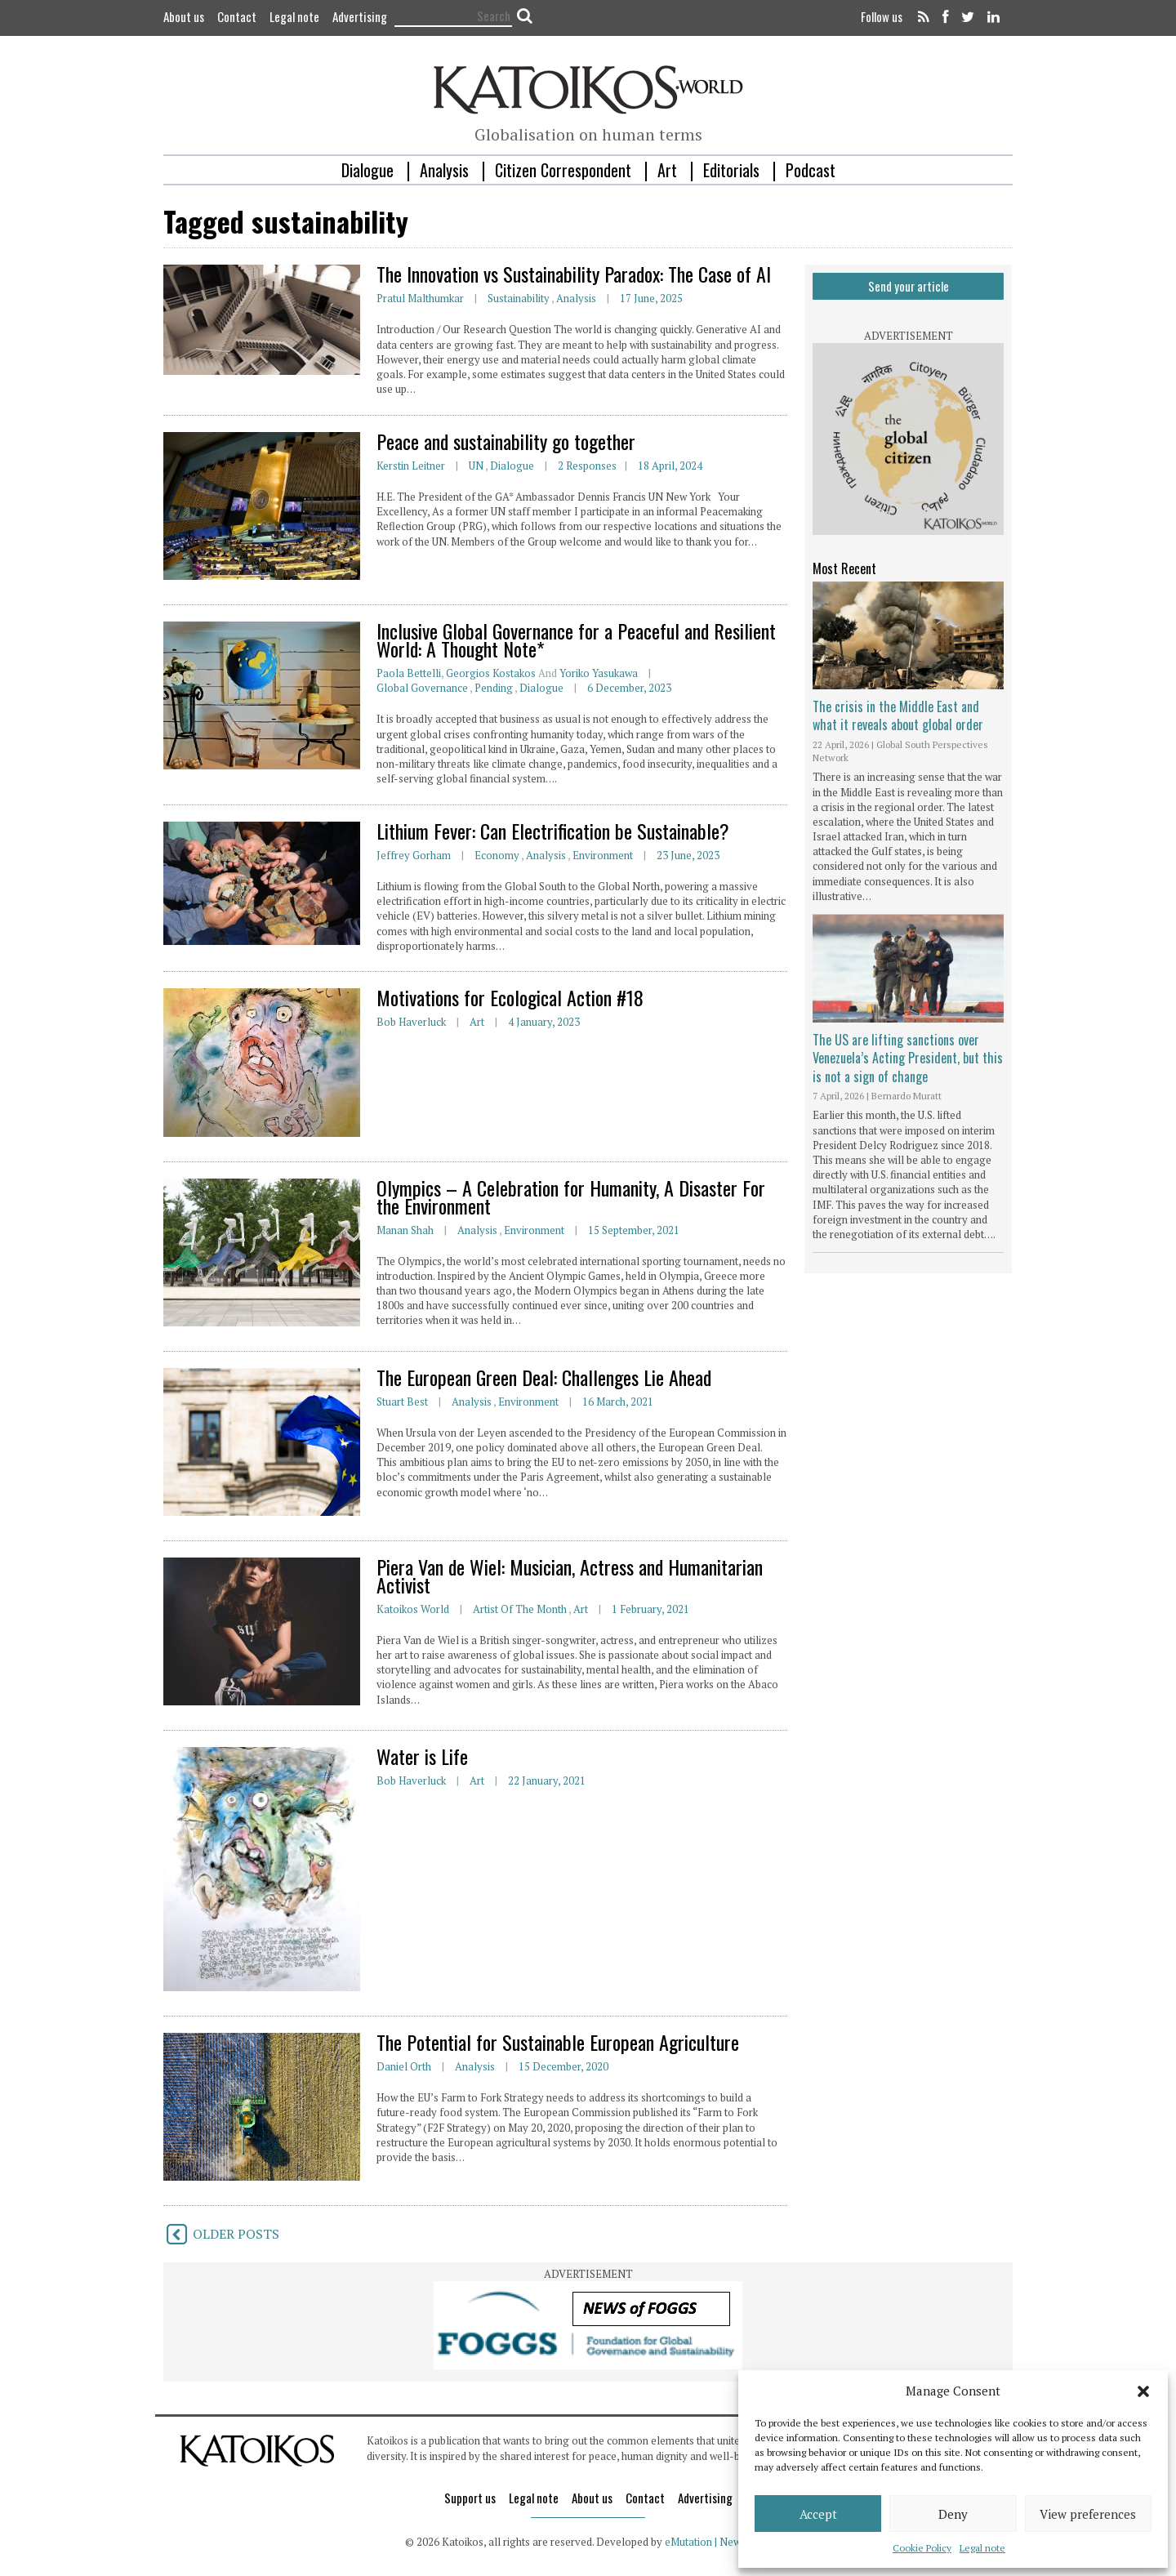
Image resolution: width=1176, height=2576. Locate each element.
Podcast (810, 170)
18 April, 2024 (670, 465)
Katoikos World (412, 1609)
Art (667, 170)
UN (476, 465)
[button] (1143, 2391)
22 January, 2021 (547, 1780)
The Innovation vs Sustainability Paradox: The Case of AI (573, 273)
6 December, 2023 (629, 687)
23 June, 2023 (688, 855)
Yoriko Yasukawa (598, 673)
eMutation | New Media (718, 2541)
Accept (818, 2514)
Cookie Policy (922, 2548)
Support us (470, 2498)
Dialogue (367, 170)
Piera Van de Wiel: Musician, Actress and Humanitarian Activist (569, 1575)
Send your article (908, 286)
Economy (496, 855)
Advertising (359, 16)
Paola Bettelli (408, 673)
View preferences (1088, 2514)
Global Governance (422, 687)
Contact (236, 16)
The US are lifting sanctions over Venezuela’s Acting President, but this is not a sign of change (908, 1058)
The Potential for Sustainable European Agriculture (557, 2042)
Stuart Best (402, 1401)
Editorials (731, 170)
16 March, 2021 (617, 1401)
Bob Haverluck (411, 1021)
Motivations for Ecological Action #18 (510, 997)
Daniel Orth (403, 2066)
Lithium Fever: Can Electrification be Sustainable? (552, 830)
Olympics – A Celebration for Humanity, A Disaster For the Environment (570, 1196)
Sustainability (519, 298)
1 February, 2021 (650, 1609)
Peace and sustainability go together (505, 441)
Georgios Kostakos (491, 673)
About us (183, 16)
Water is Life (422, 1756)
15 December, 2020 (563, 2066)
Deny (953, 2514)
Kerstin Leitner (410, 465)
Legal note (982, 2548)
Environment (602, 855)
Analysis (444, 170)
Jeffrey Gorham (413, 855)
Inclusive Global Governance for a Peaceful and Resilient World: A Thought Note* (576, 639)
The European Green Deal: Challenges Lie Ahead (543, 1377)
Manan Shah (405, 1230)
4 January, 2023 (544, 1021)
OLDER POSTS (221, 2234)
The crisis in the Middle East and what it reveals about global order (898, 715)
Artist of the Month (520, 1609)
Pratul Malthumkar (420, 298)
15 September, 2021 (633, 1230)
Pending (493, 687)
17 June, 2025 (651, 298)
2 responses (587, 465)
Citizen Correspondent (563, 170)
